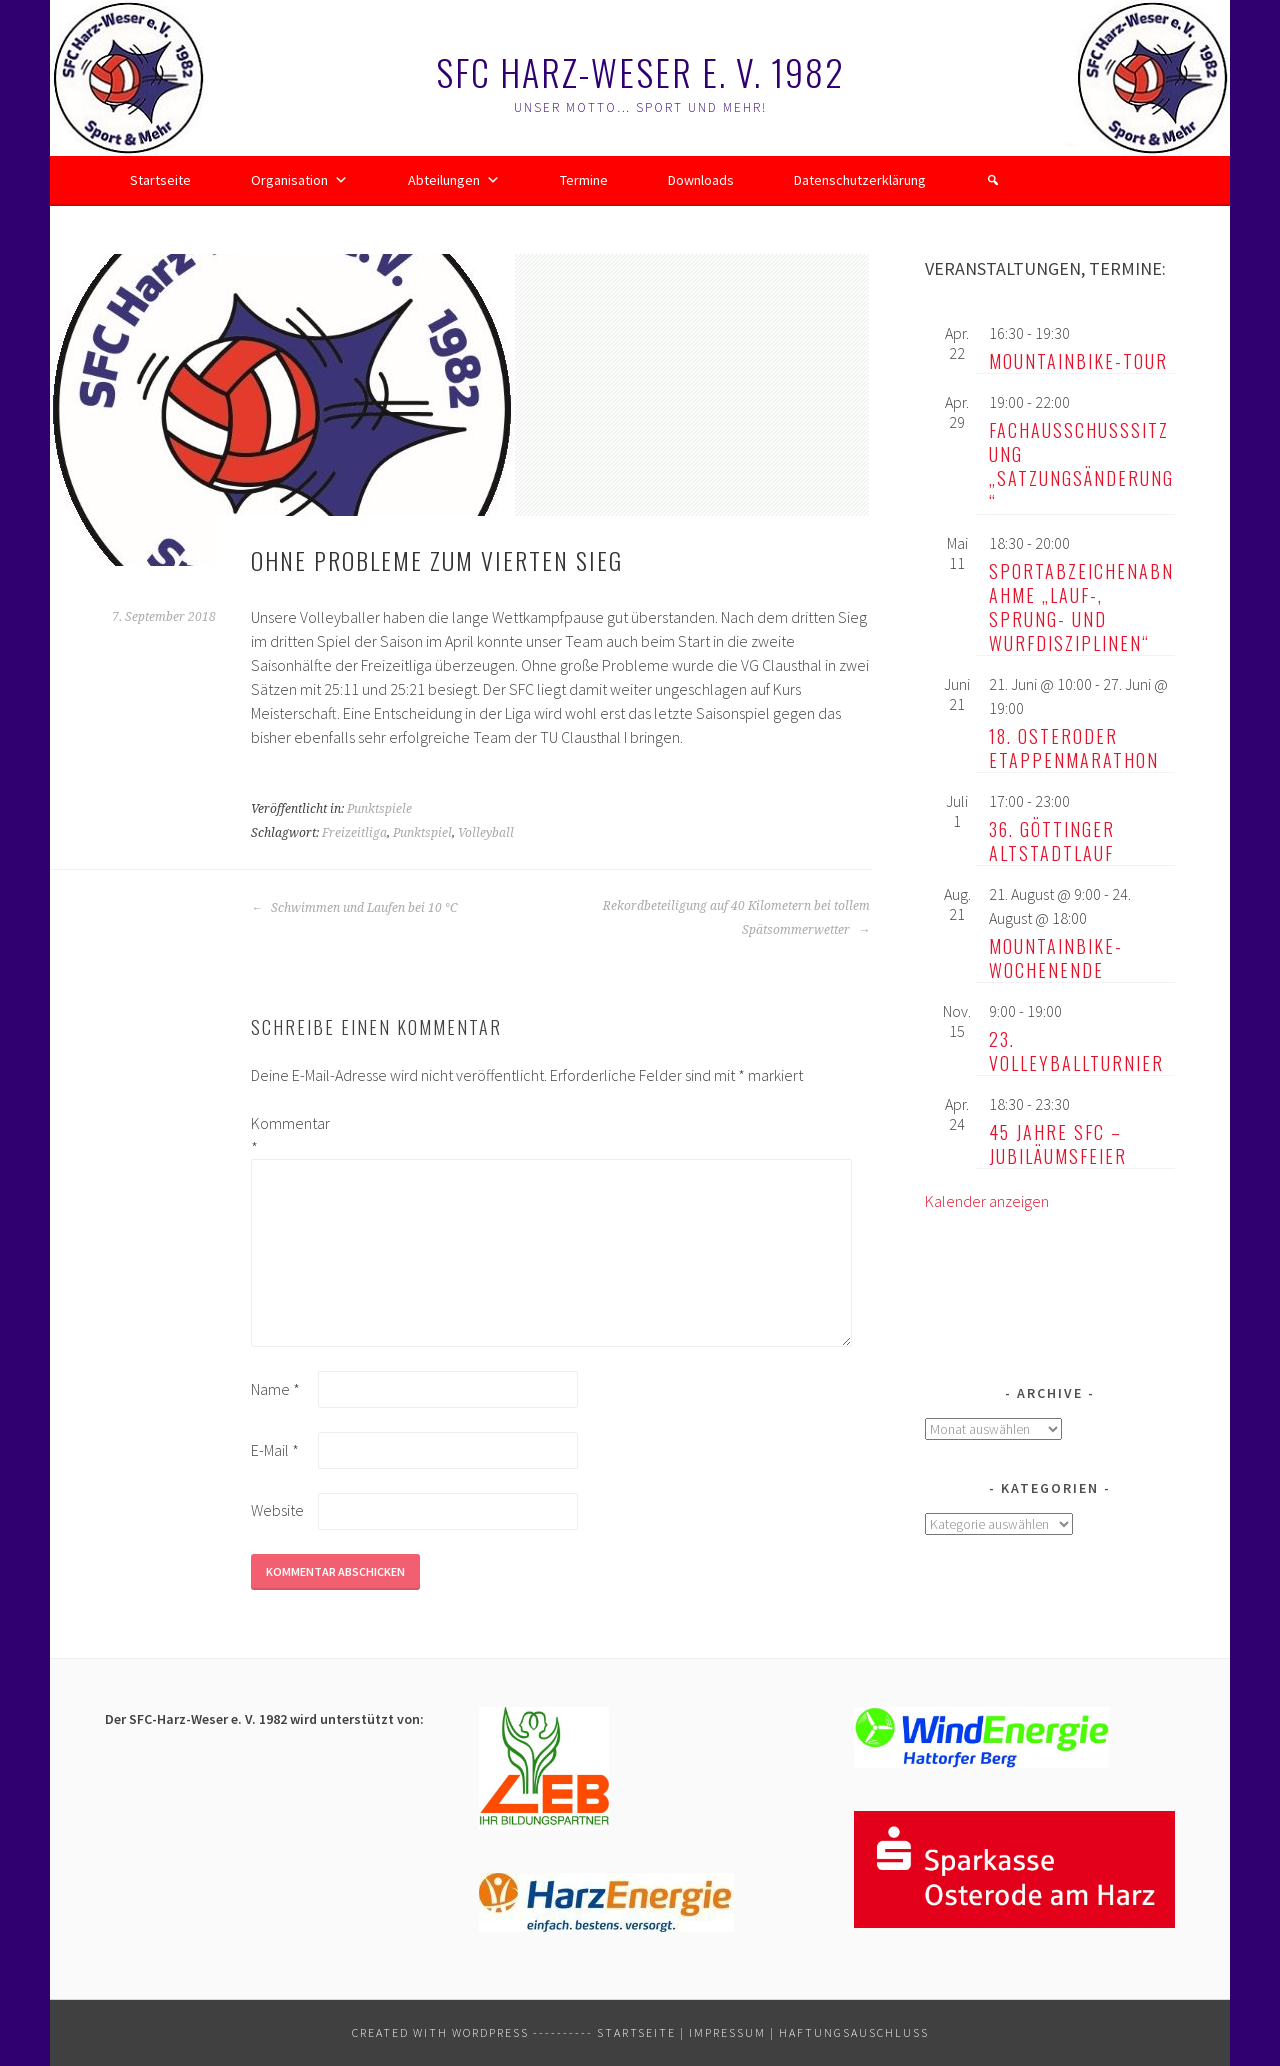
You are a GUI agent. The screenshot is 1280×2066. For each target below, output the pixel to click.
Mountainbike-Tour (1078, 361)
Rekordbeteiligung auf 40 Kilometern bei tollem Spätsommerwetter (736, 918)
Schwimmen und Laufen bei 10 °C (354, 908)
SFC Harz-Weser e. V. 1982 (640, 71)
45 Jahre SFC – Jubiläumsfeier (1058, 1144)
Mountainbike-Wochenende (1056, 958)
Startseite (160, 180)
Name (275, 1389)
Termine (584, 180)
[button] (993, 180)
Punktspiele (379, 809)
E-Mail (275, 1450)
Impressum (727, 2032)
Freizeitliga (354, 833)
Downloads (701, 180)
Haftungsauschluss (854, 2032)
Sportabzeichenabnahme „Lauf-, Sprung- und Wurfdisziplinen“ (1081, 607)
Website (277, 1510)
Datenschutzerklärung (860, 180)
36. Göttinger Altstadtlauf (1052, 841)
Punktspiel (422, 833)
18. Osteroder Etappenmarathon (1074, 748)
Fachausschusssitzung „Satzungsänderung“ (1081, 466)
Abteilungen (454, 180)
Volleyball (486, 833)
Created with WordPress (440, 2032)
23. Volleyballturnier (1076, 1051)
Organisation (299, 180)
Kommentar (283, 1135)
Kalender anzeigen (987, 1201)
